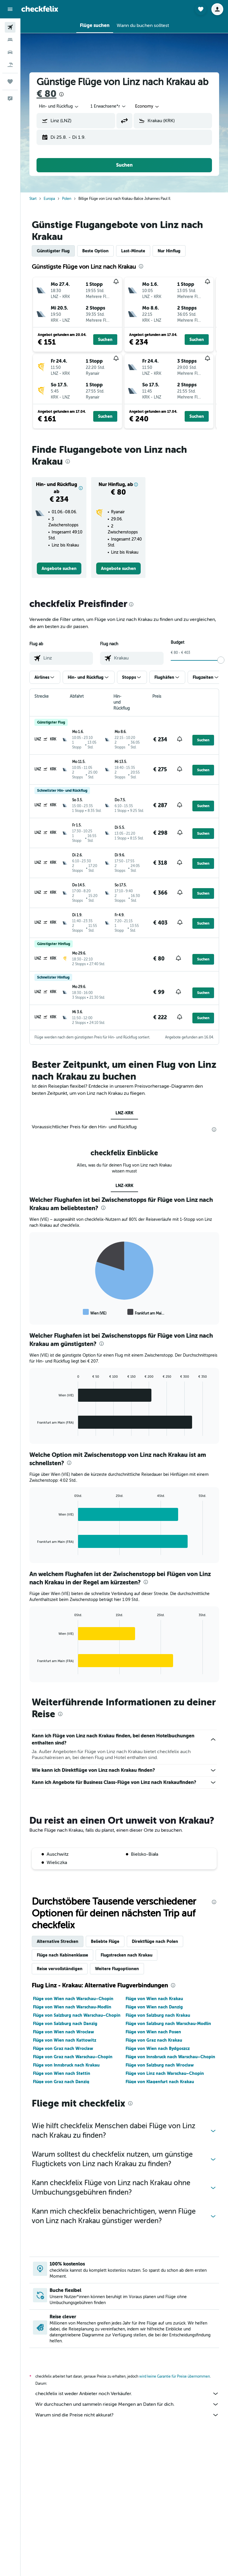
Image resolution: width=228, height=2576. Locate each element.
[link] (59, 568)
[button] (10, 9)
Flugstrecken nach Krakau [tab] (126, 1955)
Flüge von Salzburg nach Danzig (65, 2023)
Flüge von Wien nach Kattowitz (64, 2040)
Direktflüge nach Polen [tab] (155, 1941)
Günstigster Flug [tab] (53, 250)
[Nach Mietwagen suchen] (10, 52)
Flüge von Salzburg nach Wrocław (160, 2065)
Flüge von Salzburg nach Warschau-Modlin (168, 2023)
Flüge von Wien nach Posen (153, 2031)
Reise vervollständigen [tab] (60, 1968)
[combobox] (59, 106)
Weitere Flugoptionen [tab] (117, 1968)
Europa (49, 199)
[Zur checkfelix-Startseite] (39, 9)
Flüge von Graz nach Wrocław (63, 2048)
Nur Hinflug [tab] (169, 250)
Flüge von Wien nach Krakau (154, 1998)
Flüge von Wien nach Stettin (61, 2073)
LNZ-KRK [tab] (124, 1113)
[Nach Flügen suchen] (10, 27)
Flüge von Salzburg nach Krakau (158, 2015)
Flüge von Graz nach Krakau (154, 2040)
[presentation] (61, 94)
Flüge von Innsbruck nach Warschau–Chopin (170, 2056)
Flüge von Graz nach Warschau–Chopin (73, 2056)
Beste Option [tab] (95, 250)
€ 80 (46, 93)
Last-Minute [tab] (133, 250)
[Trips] (10, 81)
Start (33, 199)
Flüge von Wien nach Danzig (154, 2007)
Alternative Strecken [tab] (57, 1941)
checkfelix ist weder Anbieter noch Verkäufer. (127, 2393)
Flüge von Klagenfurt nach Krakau (160, 2081)
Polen (66, 199)
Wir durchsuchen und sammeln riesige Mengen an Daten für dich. (127, 2404)
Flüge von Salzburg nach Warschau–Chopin (77, 2015)
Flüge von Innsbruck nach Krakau (66, 2065)
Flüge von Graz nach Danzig (61, 2081)
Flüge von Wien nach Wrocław (63, 2031)
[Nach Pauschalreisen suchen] (10, 65)
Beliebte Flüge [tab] (105, 1941)
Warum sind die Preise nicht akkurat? (127, 2415)
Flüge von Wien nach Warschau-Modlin (72, 2007)
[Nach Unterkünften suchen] (10, 40)
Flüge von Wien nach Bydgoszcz (158, 2048)
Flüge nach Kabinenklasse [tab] (62, 1955)
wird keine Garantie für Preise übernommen (174, 2376)
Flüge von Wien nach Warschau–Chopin (73, 1998)
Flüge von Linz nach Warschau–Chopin (165, 2073)
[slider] (220, 660)
